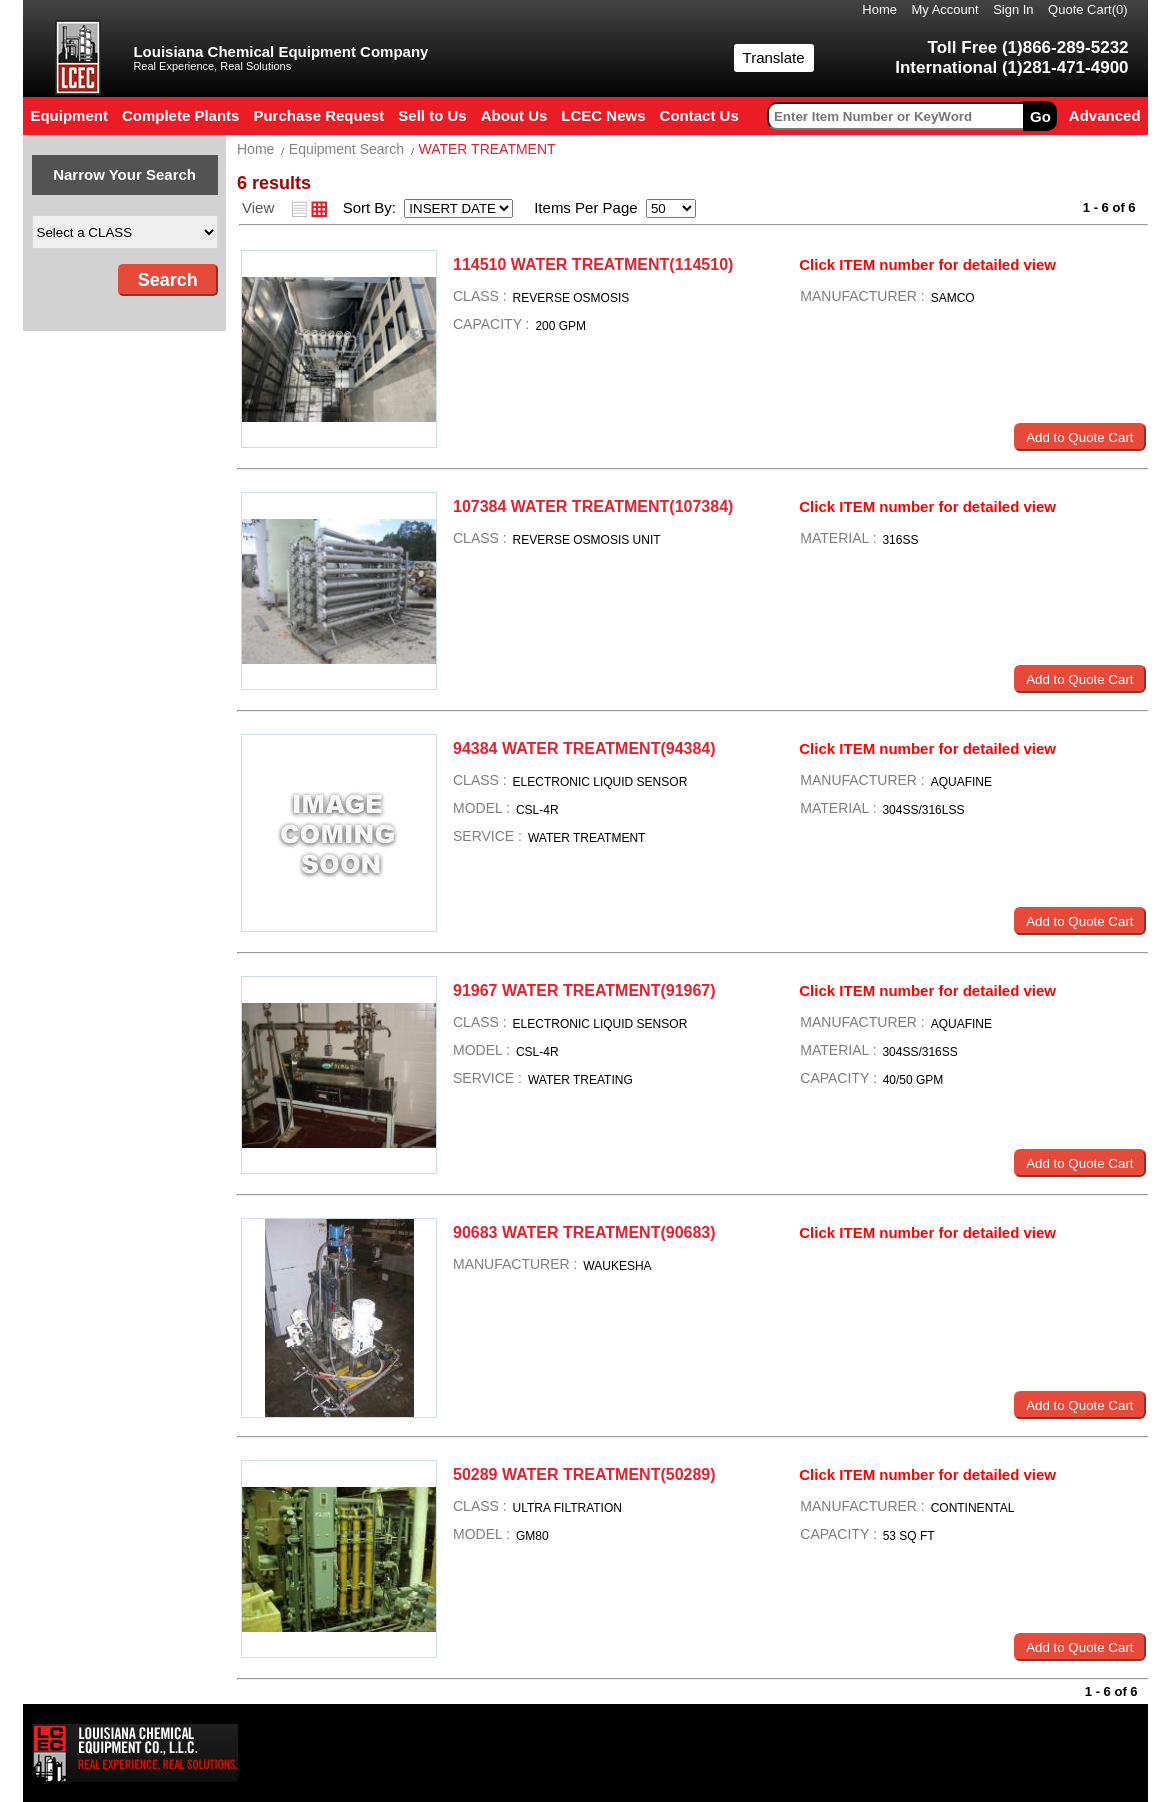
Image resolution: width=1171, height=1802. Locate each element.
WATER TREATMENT (486, 149)
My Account (944, 9)
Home (879, 9)
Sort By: (372, 207)
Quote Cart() (1088, 9)
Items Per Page (580, 207)
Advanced (1105, 115)
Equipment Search (346, 149)
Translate (774, 57)
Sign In (1013, 9)
